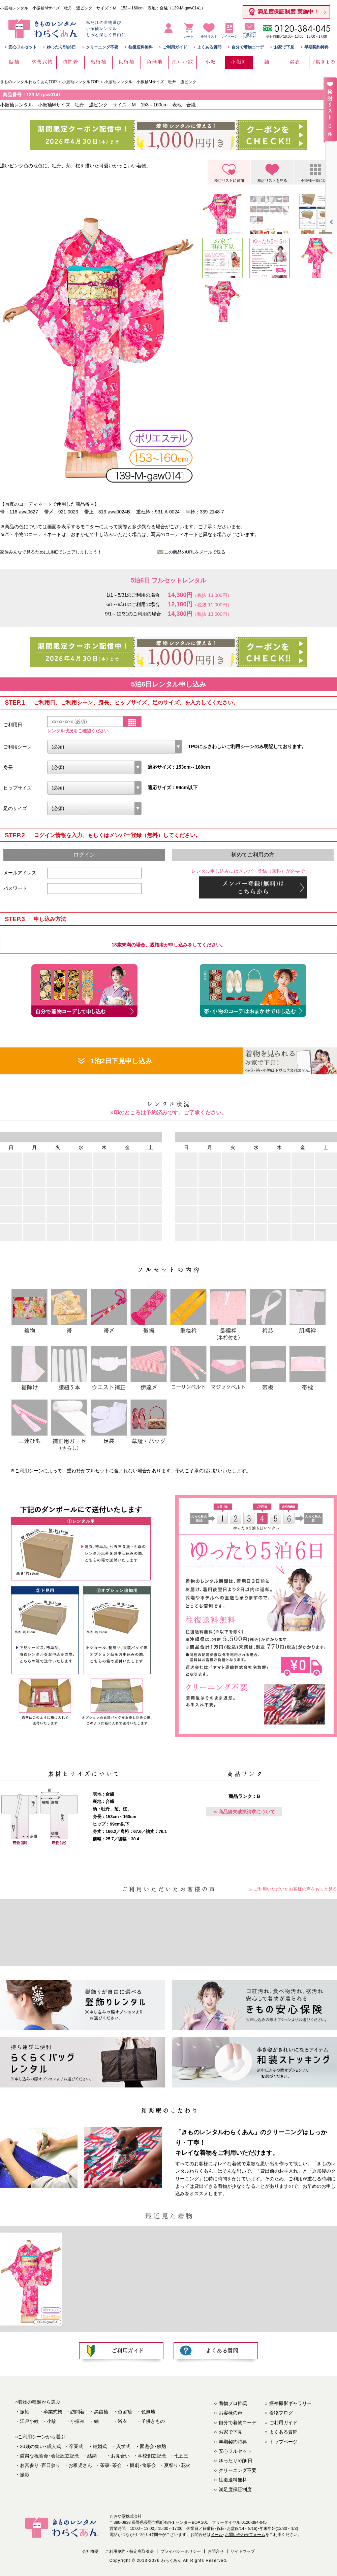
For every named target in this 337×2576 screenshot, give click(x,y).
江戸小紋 (29, 2421)
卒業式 (76, 2446)
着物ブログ (281, 2412)
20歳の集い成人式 (40, 2446)
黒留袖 (101, 2411)
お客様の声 (230, 2412)
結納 (92, 2455)
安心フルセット (22, 47)
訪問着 (77, 2411)
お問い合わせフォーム (245, 2534)
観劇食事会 (143, 2465)
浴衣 (122, 2421)
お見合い (120, 2455)
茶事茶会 (111, 2465)
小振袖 (77, 2421)
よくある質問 (209, 47)
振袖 (24, 2411)
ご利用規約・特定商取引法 (129, 2551)
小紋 (51, 2421)
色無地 (148, 2411)
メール (217, 2534)
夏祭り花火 (177, 2465)
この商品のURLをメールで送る (194, 552)
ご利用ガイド (175, 47)
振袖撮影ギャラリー (290, 2403)
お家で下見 (284, 47)
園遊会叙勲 (153, 2446)
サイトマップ (243, 2551)
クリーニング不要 (102, 47)
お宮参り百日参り (40, 2465)
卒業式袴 (52, 2411)
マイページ (229, 36)
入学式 (123, 2446)
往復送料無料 (140, 47)
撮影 (24, 2474)
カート (189, 36)
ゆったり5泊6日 (61, 47)
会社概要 (90, 2551)
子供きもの (153, 2421)
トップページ (283, 2441)
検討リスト (209, 32)
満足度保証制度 (235, 2489)
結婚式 (100, 2446)
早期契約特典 (316, 47)
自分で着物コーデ (248, 47)
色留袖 (125, 2411)
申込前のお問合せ (249, 34)
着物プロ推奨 (233, 2403)
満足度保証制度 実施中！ (288, 11)
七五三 (181, 2455)
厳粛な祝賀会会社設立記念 (49, 2455)
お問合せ (216, 2551)
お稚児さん (80, 2465)
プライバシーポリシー (180, 2551)
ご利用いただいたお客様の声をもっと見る (295, 1889)
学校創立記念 (152, 2455)
